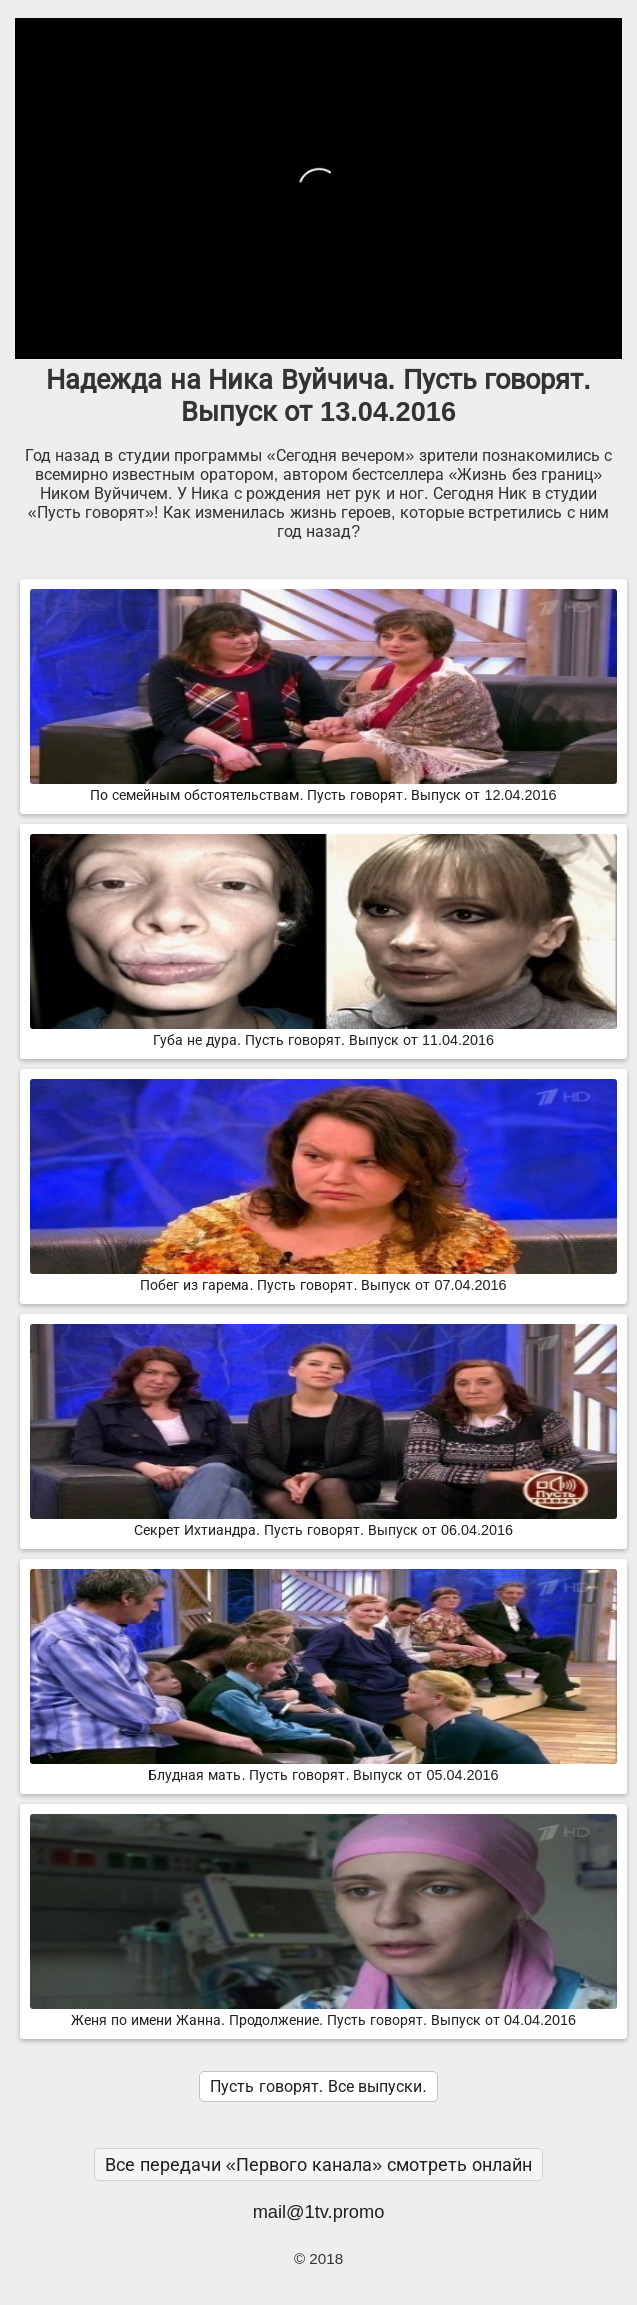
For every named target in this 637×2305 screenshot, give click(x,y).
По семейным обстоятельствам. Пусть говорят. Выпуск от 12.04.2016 (323, 787)
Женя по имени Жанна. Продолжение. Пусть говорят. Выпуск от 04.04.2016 (323, 2012)
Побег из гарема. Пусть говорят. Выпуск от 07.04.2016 (323, 1277)
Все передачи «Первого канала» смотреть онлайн (319, 2164)
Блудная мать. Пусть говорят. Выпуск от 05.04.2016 (323, 1767)
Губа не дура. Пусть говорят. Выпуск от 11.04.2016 (323, 1032)
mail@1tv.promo (319, 2211)
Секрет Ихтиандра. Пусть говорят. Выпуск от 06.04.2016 (323, 1522)
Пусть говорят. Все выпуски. (318, 2086)
